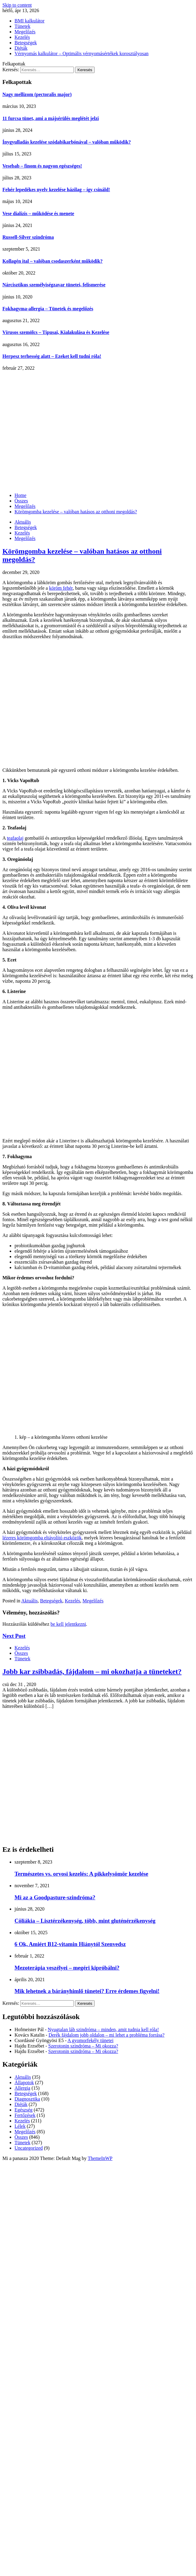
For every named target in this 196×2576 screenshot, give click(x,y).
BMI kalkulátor (29, 20)
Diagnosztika (27, 2098)
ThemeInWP (100, 2158)
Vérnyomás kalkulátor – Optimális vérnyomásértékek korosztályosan (82, 53)
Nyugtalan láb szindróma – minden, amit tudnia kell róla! (103, 2029)
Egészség (24, 2109)
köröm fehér (61, 588)
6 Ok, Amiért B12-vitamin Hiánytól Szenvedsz (70, 1944)
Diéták (21, 48)
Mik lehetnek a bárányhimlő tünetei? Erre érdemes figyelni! (87, 1991)
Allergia (22, 2088)
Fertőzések (25, 2115)
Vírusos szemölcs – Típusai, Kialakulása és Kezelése (55, 332)
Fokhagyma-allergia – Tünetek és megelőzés (47, 308)
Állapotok (24, 2082)
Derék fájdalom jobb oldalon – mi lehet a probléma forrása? (106, 2035)
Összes (21, 1653)
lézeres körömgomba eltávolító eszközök (42, 1537)
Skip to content (17, 5)
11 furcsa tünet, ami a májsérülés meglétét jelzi (50, 118)
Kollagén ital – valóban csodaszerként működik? (52, 261)
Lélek (20, 2126)
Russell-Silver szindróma (28, 237)
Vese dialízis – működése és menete (38, 213)
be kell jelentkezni (68, 1624)
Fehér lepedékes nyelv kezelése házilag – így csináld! (56, 189)
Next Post (13, 1636)
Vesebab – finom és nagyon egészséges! (42, 165)
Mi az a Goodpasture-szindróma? (55, 1897)
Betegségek (26, 42)
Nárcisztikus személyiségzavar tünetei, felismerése (54, 284)
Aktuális (23, 522)
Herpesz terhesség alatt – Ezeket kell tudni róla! (51, 356)
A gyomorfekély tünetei (90, 2040)
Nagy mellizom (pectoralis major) (37, 94)
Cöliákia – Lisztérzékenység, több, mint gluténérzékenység (85, 1921)
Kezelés (22, 37)
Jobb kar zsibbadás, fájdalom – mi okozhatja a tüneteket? (91, 1671)
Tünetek (22, 26)
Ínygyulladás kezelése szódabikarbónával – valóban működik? (66, 142)
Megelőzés (25, 31)
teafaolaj (15, 838)
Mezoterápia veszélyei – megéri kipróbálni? (67, 1967)
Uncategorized (29, 2148)
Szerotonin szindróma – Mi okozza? (83, 2045)
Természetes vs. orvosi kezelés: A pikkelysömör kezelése (81, 1874)
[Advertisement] (56, 431)
